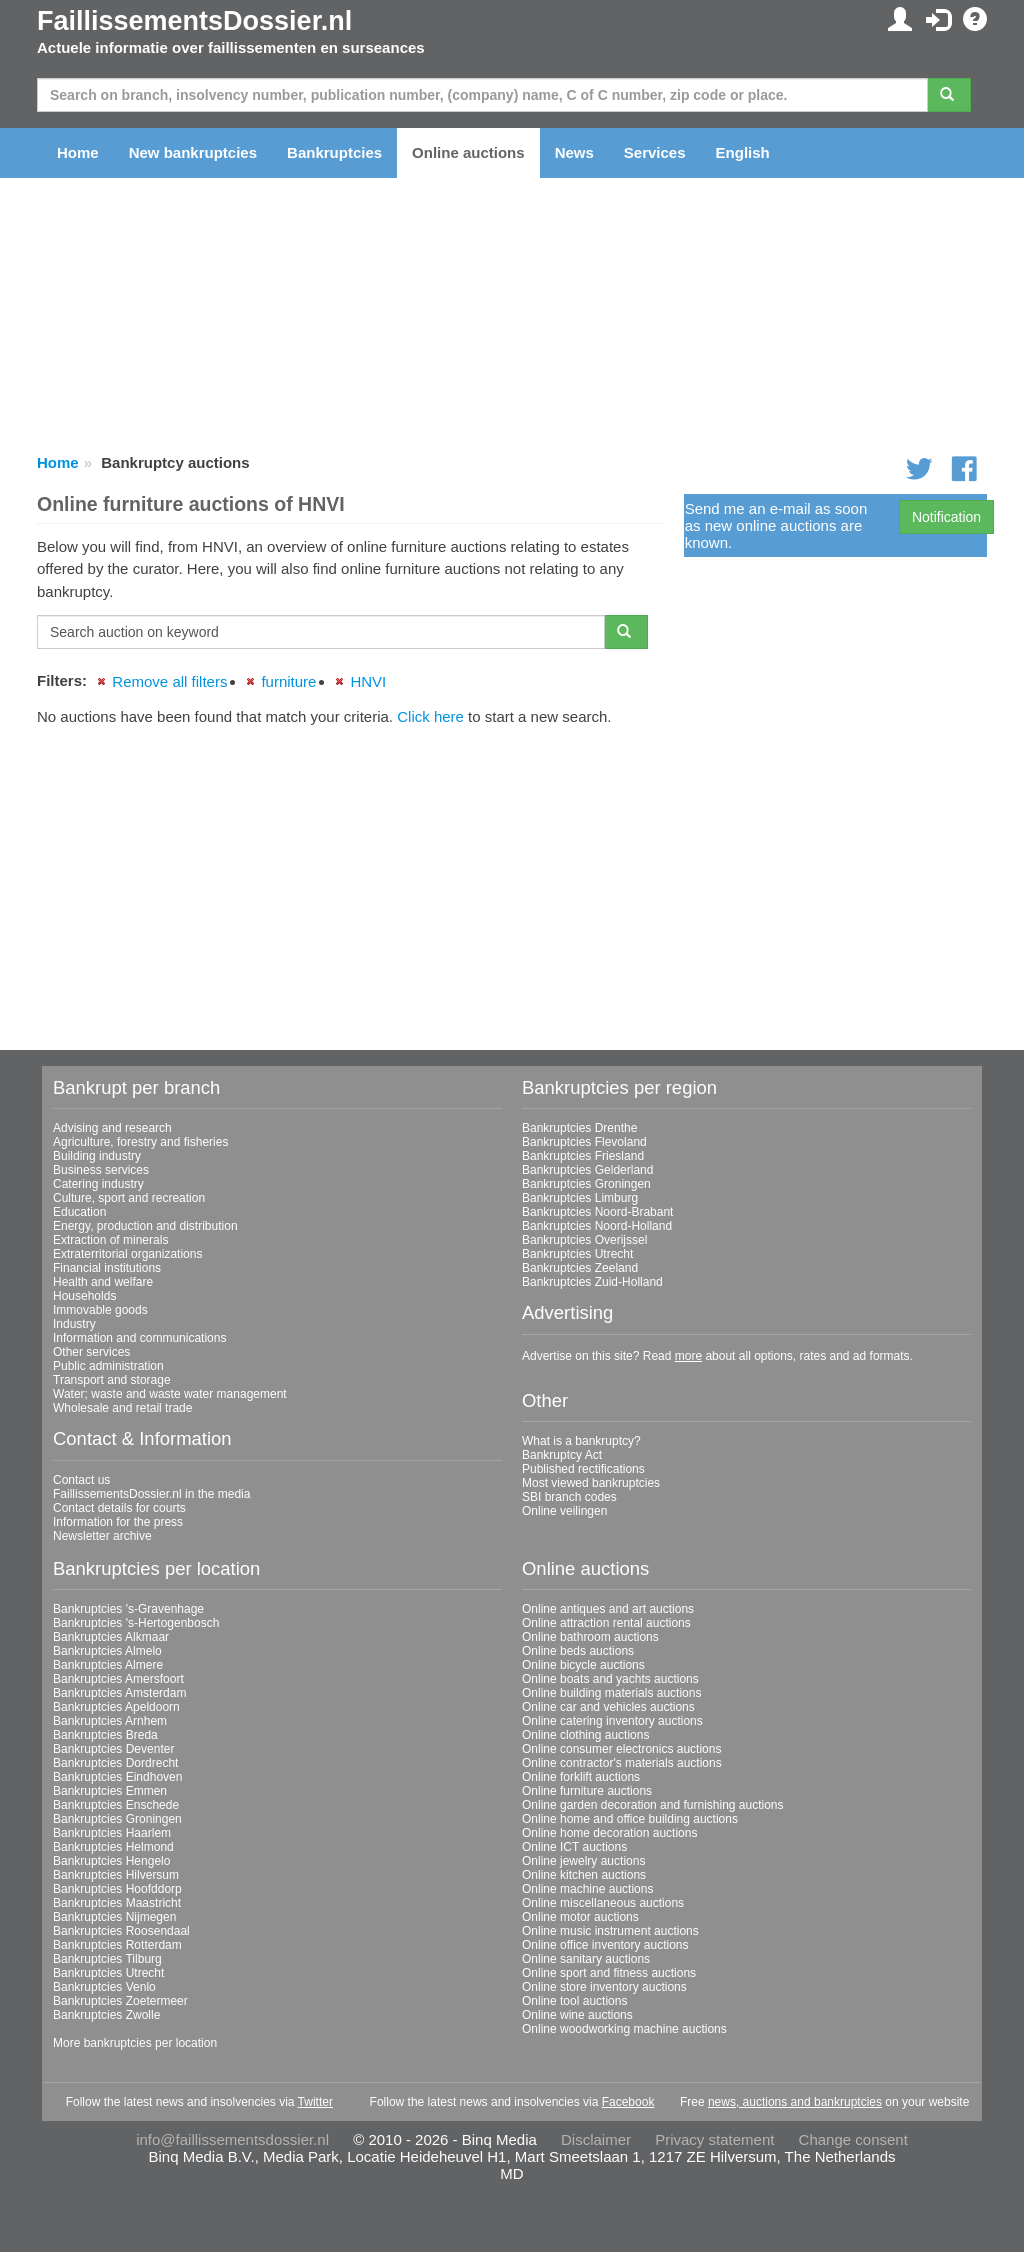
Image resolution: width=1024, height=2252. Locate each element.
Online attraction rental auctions (606, 1623)
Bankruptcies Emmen (110, 1791)
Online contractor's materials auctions (622, 1763)
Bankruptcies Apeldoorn (116, 1707)
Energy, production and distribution (145, 1226)
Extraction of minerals (110, 1240)
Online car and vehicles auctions (608, 1707)
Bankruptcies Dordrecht (115, 1763)
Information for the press (118, 1522)
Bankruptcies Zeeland (580, 1268)
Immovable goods (100, 1310)
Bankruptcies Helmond (113, 1847)
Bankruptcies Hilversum (116, 1875)
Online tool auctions (574, 2001)
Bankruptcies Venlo (104, 1987)
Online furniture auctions (587, 1791)
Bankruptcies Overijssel (584, 1240)
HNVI (368, 681)
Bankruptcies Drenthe (579, 1128)
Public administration (108, 1366)
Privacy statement (714, 2139)
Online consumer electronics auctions (621, 1749)
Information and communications (139, 1338)
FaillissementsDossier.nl (194, 21)
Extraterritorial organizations (127, 1254)
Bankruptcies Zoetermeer (120, 2001)
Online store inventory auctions (604, 1987)
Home (78, 152)
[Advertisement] (350, 881)
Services (655, 152)
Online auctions (468, 152)
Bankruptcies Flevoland (584, 1142)
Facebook (628, 2102)
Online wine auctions (577, 2015)
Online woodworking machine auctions (624, 2029)
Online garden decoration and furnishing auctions (653, 1805)
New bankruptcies (193, 152)
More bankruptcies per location (135, 2043)
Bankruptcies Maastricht (117, 1903)
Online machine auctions (587, 1889)
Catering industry (98, 1184)
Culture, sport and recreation (129, 1198)
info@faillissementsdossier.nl (232, 2139)
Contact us (81, 1480)
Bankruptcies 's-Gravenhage (128, 1609)
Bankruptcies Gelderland (587, 1170)
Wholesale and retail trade (122, 1408)
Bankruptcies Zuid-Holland (592, 1282)
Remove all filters (169, 681)
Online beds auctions (578, 1651)
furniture (288, 681)
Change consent (853, 2139)
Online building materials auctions (611, 1693)
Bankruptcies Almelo (107, 1651)
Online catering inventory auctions (612, 1721)
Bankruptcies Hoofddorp (117, 1889)
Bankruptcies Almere (108, 1665)
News (574, 152)
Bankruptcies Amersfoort (118, 1679)
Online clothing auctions (585, 1735)
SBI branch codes (569, 1497)
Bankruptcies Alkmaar (111, 1637)
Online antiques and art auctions (608, 1609)
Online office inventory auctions (605, 1945)
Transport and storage (112, 1380)
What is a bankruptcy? (581, 1441)
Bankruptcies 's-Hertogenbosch (136, 1623)
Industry (74, 1324)
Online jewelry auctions (583, 1861)
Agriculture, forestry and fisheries (140, 1142)
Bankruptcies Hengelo (111, 1861)
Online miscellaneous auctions (603, 1903)
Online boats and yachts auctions (610, 1679)
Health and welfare (103, 1282)
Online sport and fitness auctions (609, 1973)
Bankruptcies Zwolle (106, 2015)
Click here (430, 716)
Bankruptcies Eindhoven (117, 1777)
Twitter (315, 2102)
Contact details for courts (119, 1508)
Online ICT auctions (574, 1847)
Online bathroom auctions (590, 1637)
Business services (101, 1170)
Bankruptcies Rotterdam (117, 1945)
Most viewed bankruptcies (591, 1483)
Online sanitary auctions (586, 1959)
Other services (91, 1352)
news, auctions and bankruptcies (795, 2102)
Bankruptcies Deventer (113, 1749)
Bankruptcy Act (562, 1455)
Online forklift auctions (581, 1777)
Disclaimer (596, 2139)
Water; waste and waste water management (170, 1394)
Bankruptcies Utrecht (577, 1254)
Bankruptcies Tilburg (107, 1959)
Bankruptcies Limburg (580, 1198)
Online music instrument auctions (610, 1931)
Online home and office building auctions (630, 1819)
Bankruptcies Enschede (116, 1805)
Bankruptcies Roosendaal (121, 1931)
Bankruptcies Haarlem (112, 1833)
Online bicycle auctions (583, 1665)
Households (84, 1296)
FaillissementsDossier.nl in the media (151, 1494)
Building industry (97, 1156)
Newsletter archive (102, 1536)
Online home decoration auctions (609, 1833)
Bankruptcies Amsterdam (119, 1693)
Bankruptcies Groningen (586, 1184)
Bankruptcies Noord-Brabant (597, 1212)
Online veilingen (564, 1511)
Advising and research (112, 1128)
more (688, 1356)
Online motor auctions (580, 1917)
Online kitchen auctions (584, 1875)
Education (79, 1212)
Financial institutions (107, 1268)
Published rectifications (583, 1469)
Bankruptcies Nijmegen (114, 1917)
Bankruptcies (334, 152)
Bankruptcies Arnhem (110, 1721)
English (743, 152)
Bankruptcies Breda (105, 1735)
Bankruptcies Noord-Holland (597, 1226)
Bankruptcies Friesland (583, 1156)
